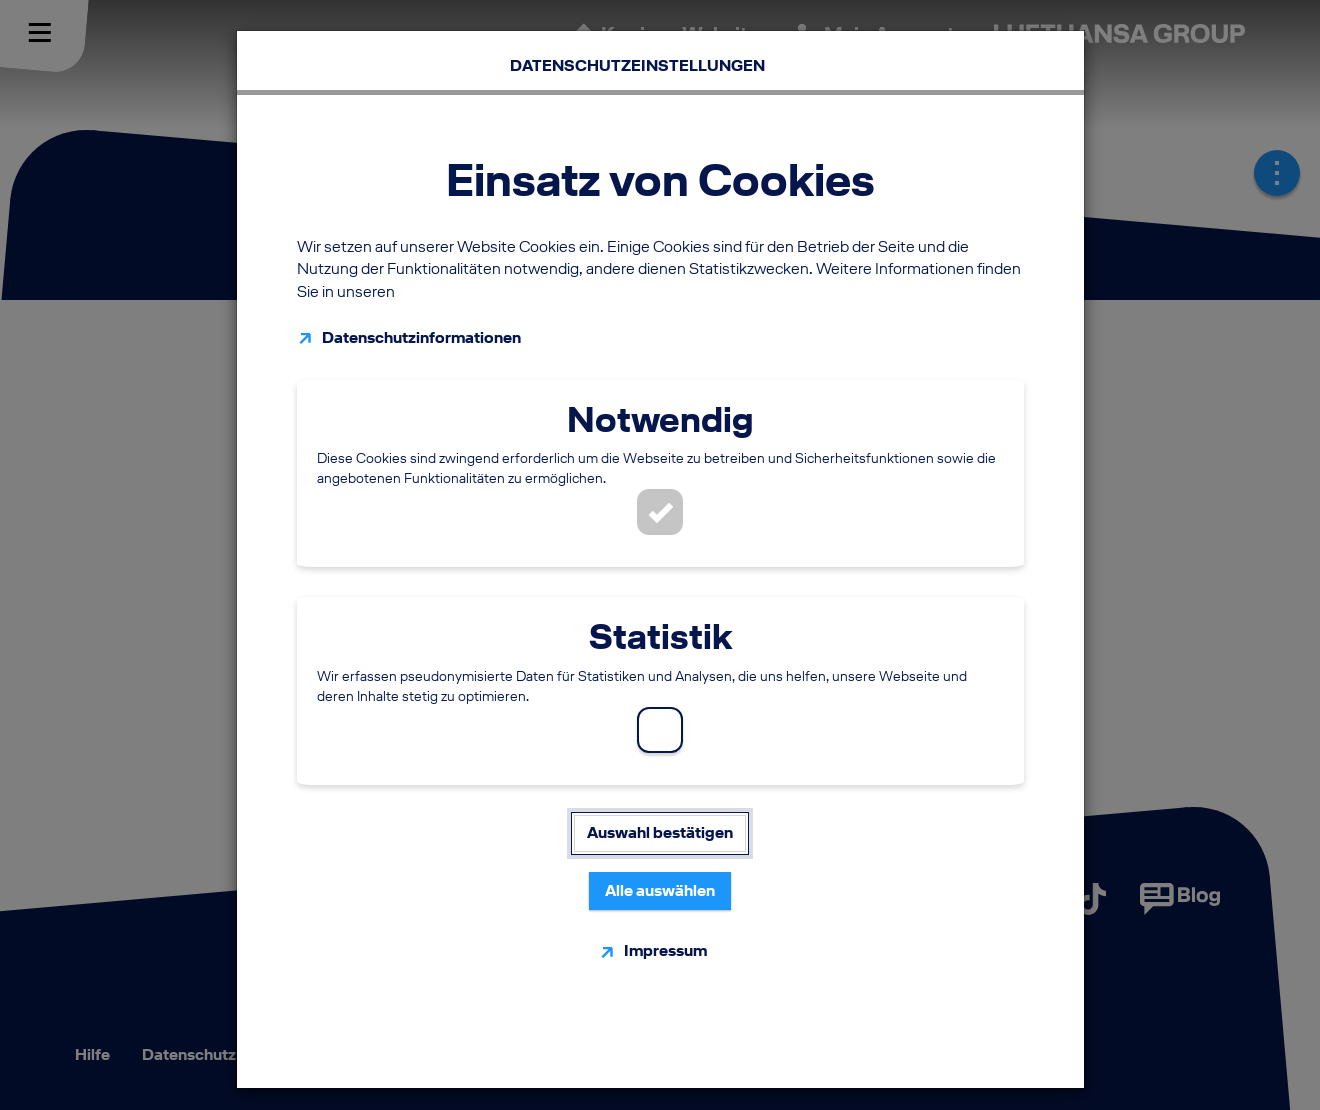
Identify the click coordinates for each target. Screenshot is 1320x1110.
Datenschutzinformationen (421, 328)
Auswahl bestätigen (660, 823)
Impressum (665, 941)
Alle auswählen (660, 881)
